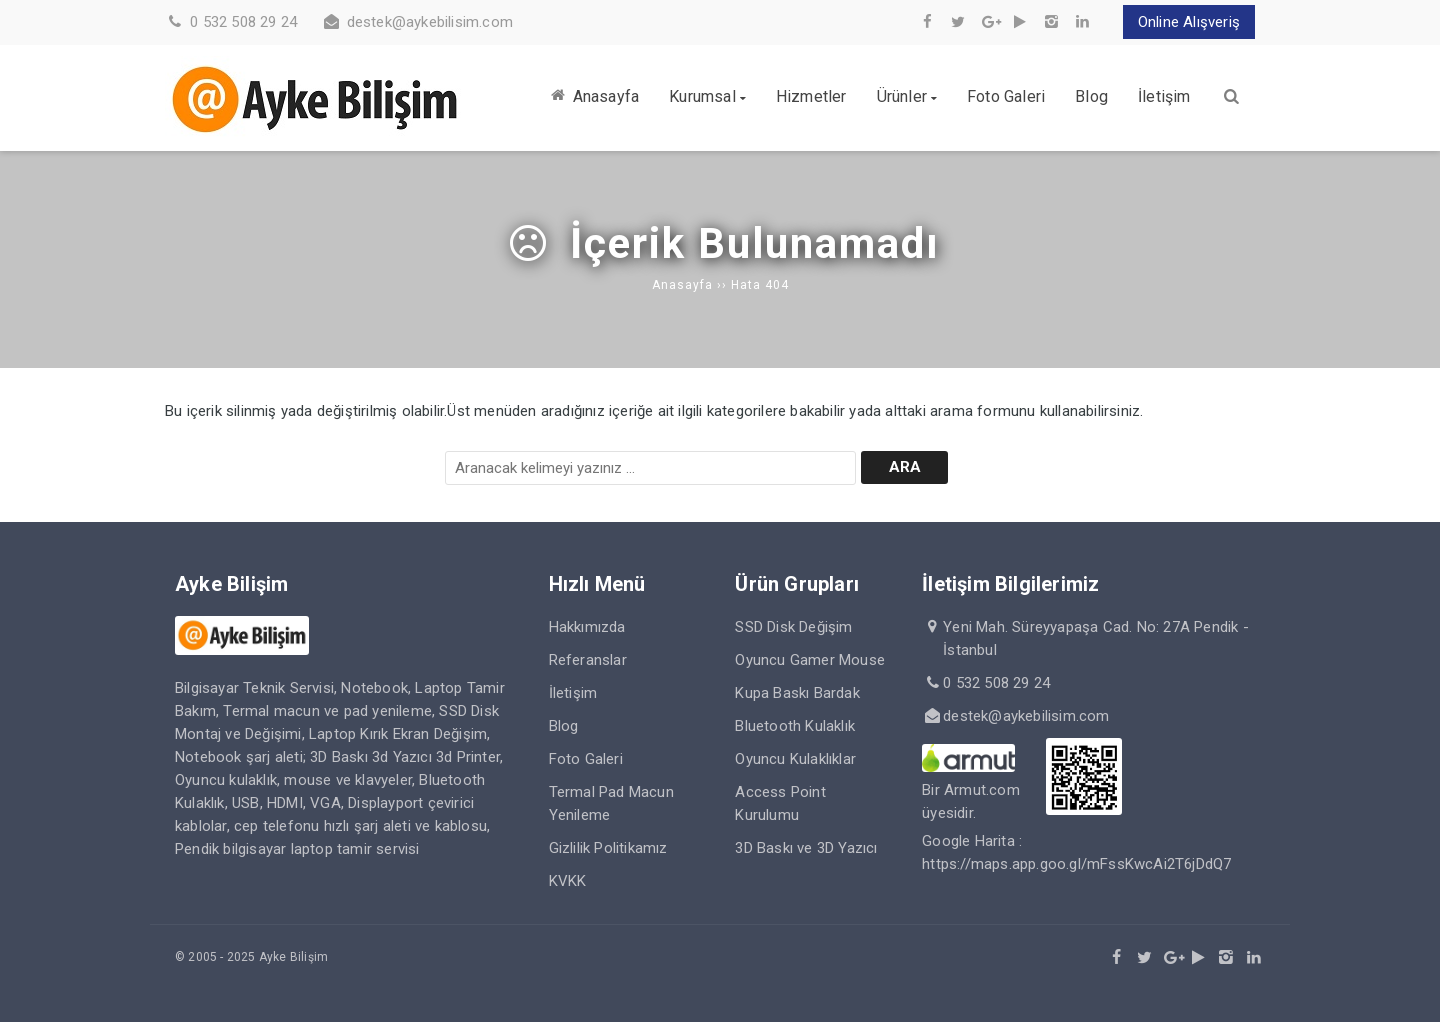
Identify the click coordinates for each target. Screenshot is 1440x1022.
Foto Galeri (586, 759)
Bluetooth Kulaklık (795, 726)
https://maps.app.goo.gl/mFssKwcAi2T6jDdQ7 (1076, 864)
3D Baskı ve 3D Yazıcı (806, 848)
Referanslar (588, 660)
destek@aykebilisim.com (430, 22)
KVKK (568, 881)
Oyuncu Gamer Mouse (810, 660)
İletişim (573, 693)
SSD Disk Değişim (793, 627)
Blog (564, 726)
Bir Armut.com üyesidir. (971, 790)
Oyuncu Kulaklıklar (795, 759)
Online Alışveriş (1189, 22)
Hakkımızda (587, 627)
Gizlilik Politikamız (608, 848)
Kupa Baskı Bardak (797, 693)
